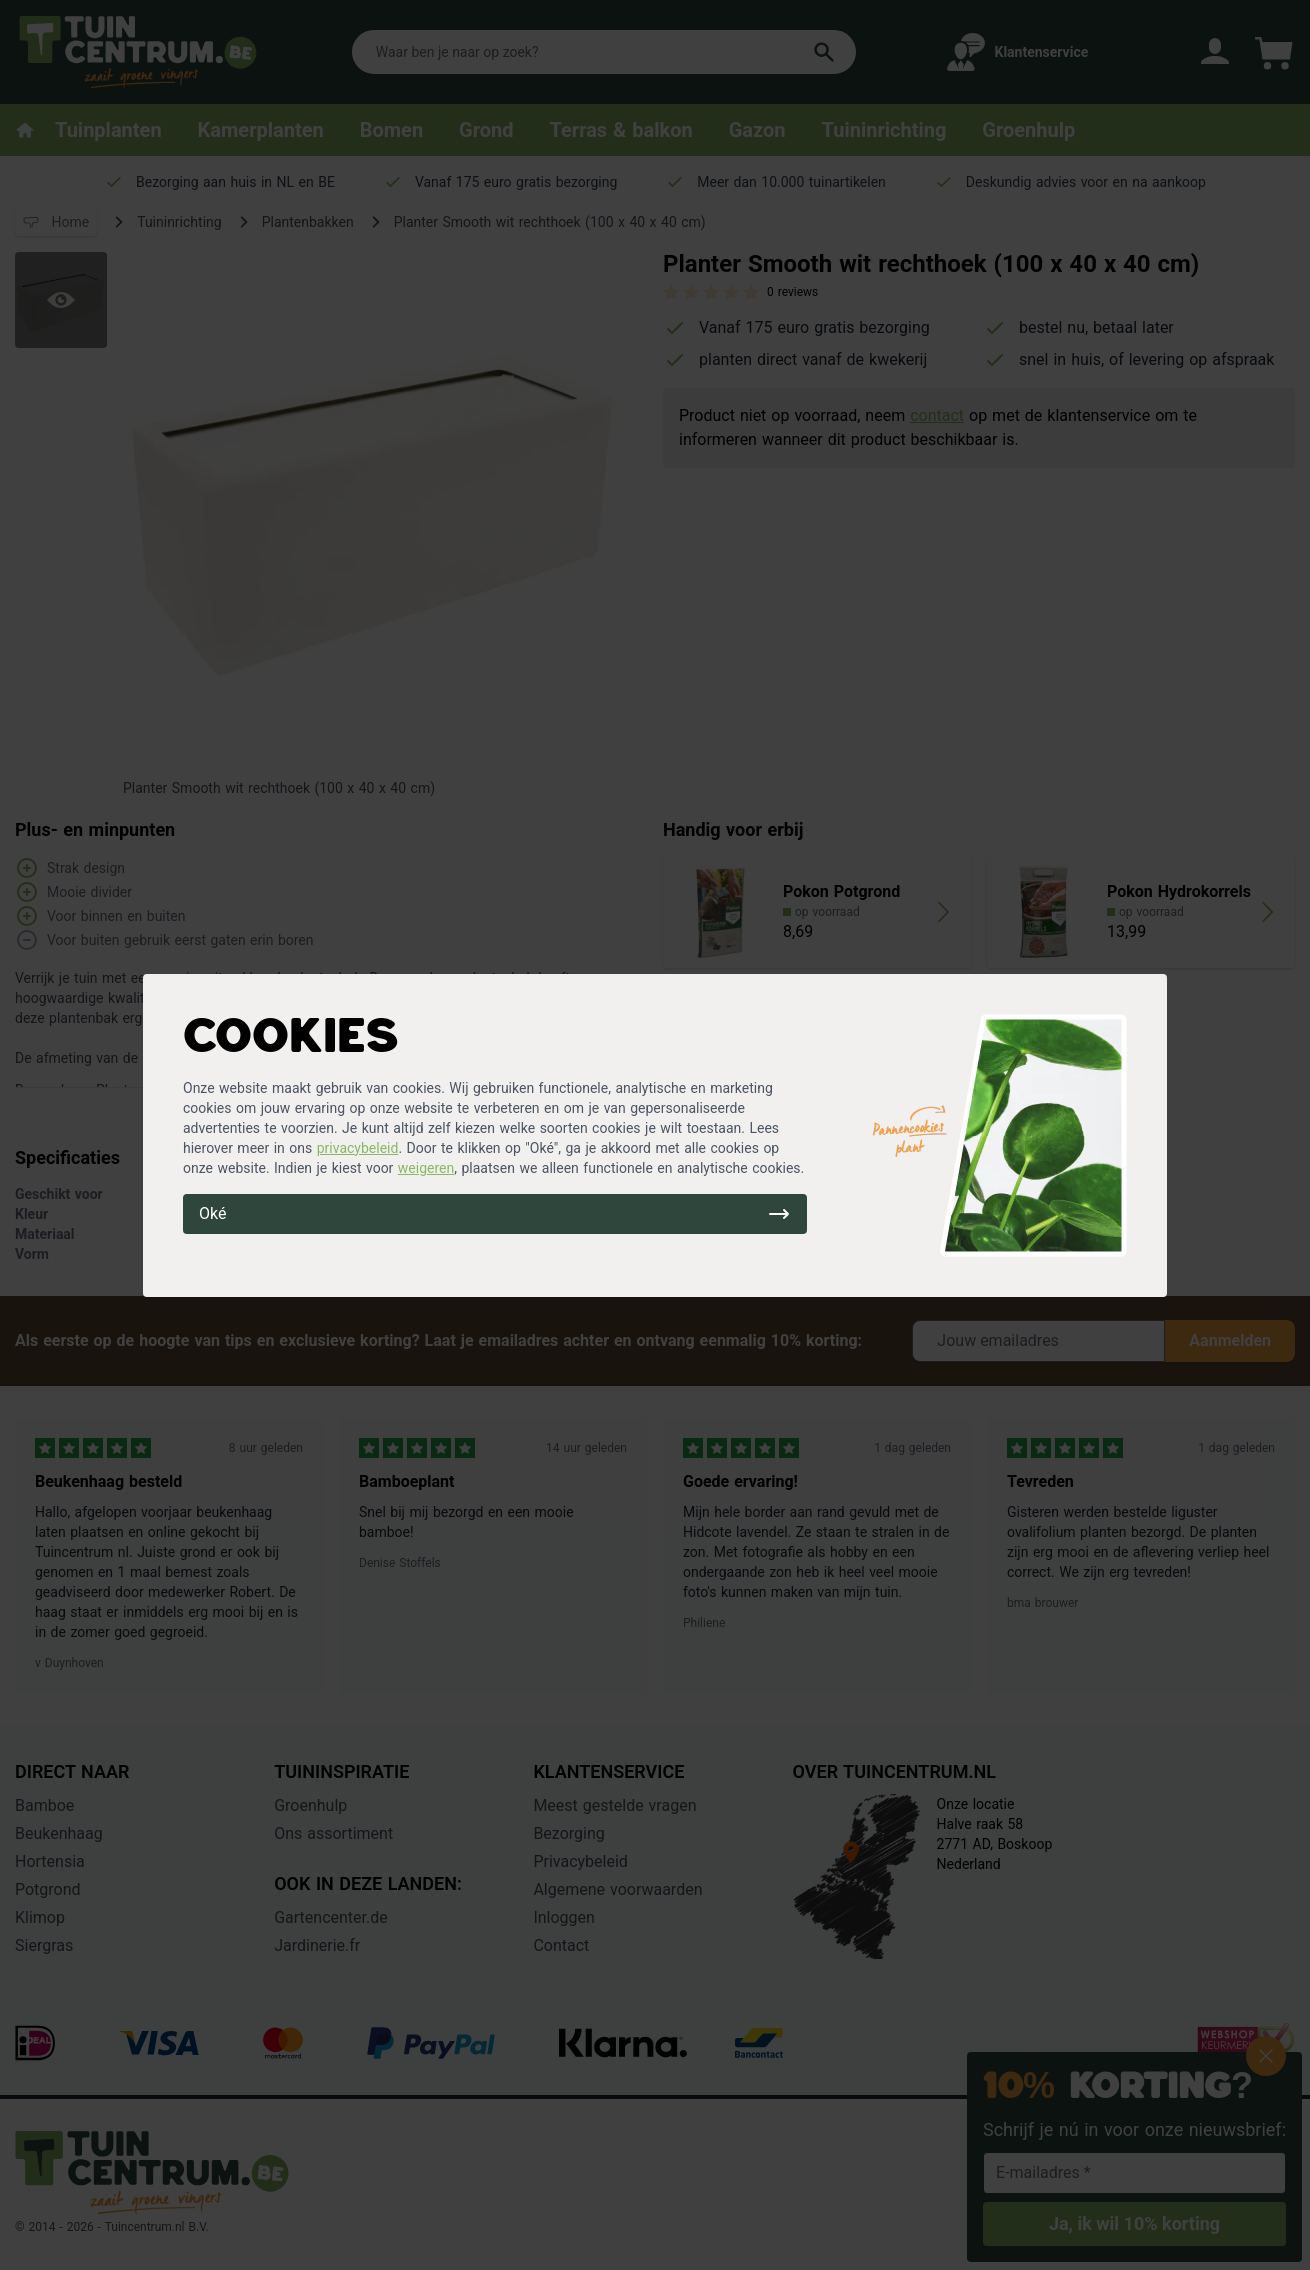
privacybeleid (358, 1148)
